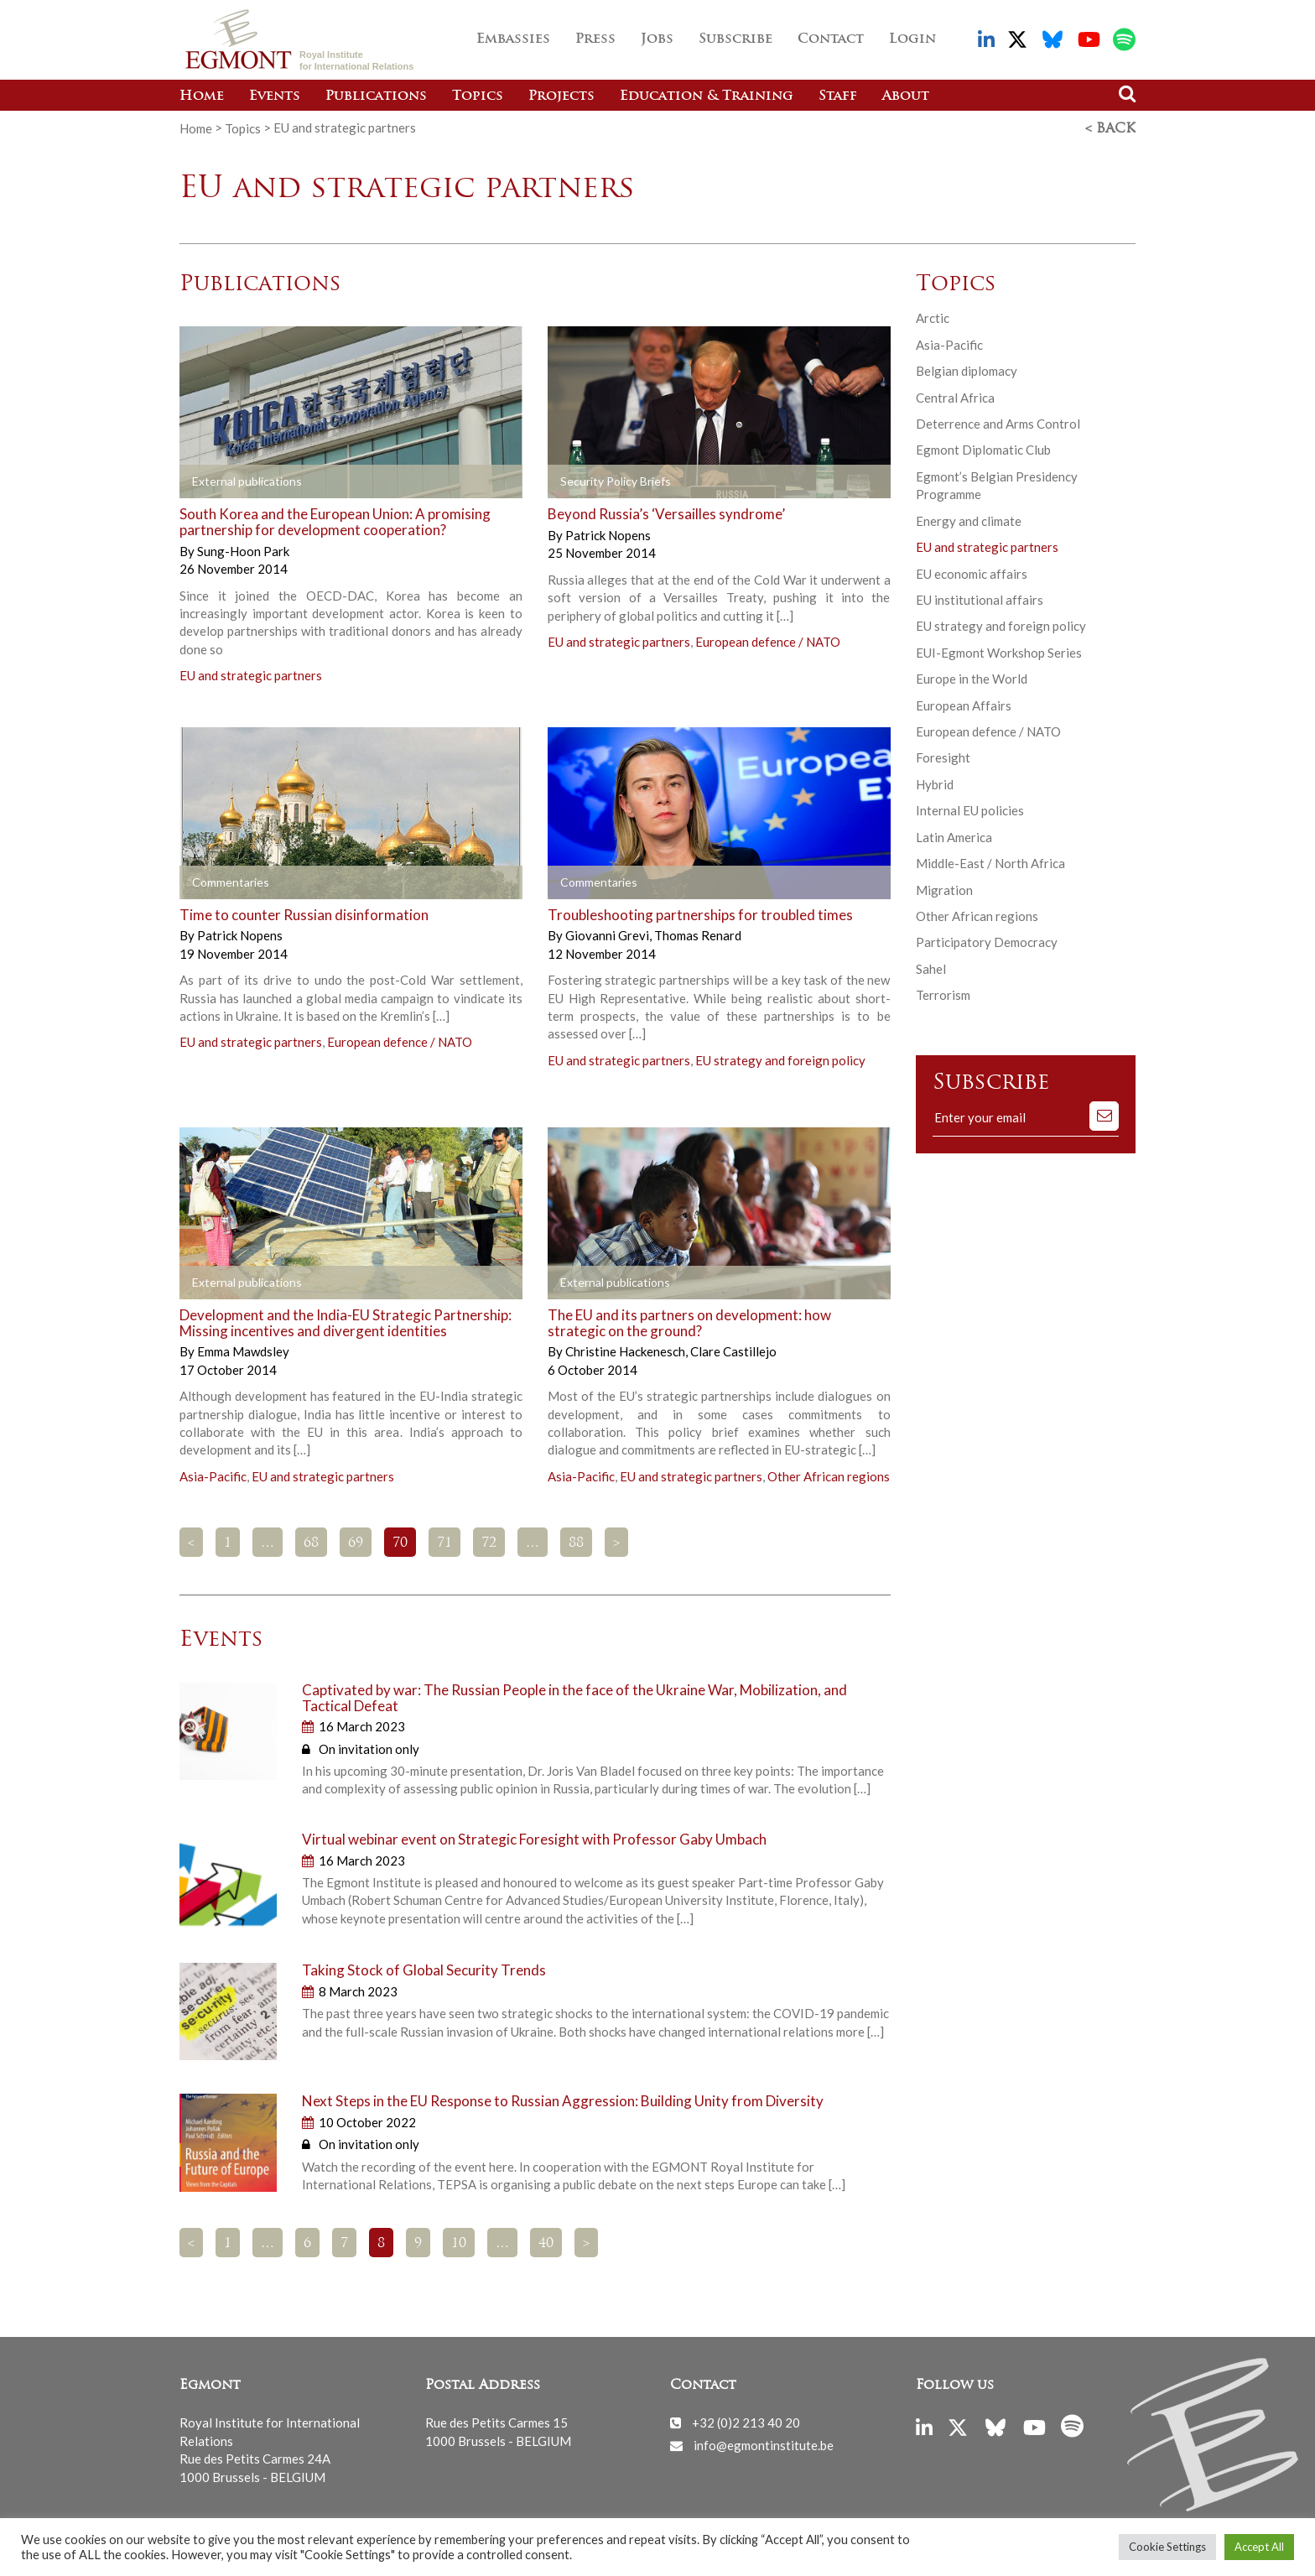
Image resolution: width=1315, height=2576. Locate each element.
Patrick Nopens (608, 534)
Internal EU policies (970, 809)
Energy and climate (968, 520)
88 (576, 1542)
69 (355, 1542)
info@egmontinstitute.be (764, 2444)
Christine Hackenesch (626, 1350)
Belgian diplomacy (966, 369)
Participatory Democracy (987, 941)
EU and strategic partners (250, 674)
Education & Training (706, 96)
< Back (1110, 128)
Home (201, 96)
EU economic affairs (971, 572)
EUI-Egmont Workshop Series (999, 651)
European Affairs (963, 704)
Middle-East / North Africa (990, 862)
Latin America (954, 836)
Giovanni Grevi (608, 934)
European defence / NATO (767, 640)
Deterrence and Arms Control (998, 422)
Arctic (932, 317)
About (905, 96)
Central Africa (955, 395)
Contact (831, 39)
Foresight (943, 756)
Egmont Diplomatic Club (983, 448)
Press (595, 39)
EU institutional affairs (979, 598)
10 (458, 2243)
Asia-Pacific (213, 1475)
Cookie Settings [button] (1167, 2546)
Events (274, 96)
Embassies (513, 39)
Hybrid (935, 783)
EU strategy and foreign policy (780, 1059)
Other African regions (828, 1475)
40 (546, 2243)
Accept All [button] (1259, 2546)
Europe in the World (971, 677)
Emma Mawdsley (243, 1350)
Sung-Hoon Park (243, 550)
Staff (838, 96)
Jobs (657, 39)
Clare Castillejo (733, 1350)
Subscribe (735, 39)
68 (311, 1542)
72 (488, 1542)
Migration (944, 889)
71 (444, 1542)
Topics (477, 96)
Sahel (931, 968)
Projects (561, 96)
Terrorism (943, 994)
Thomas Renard (697, 934)
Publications (376, 96)
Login (912, 39)
